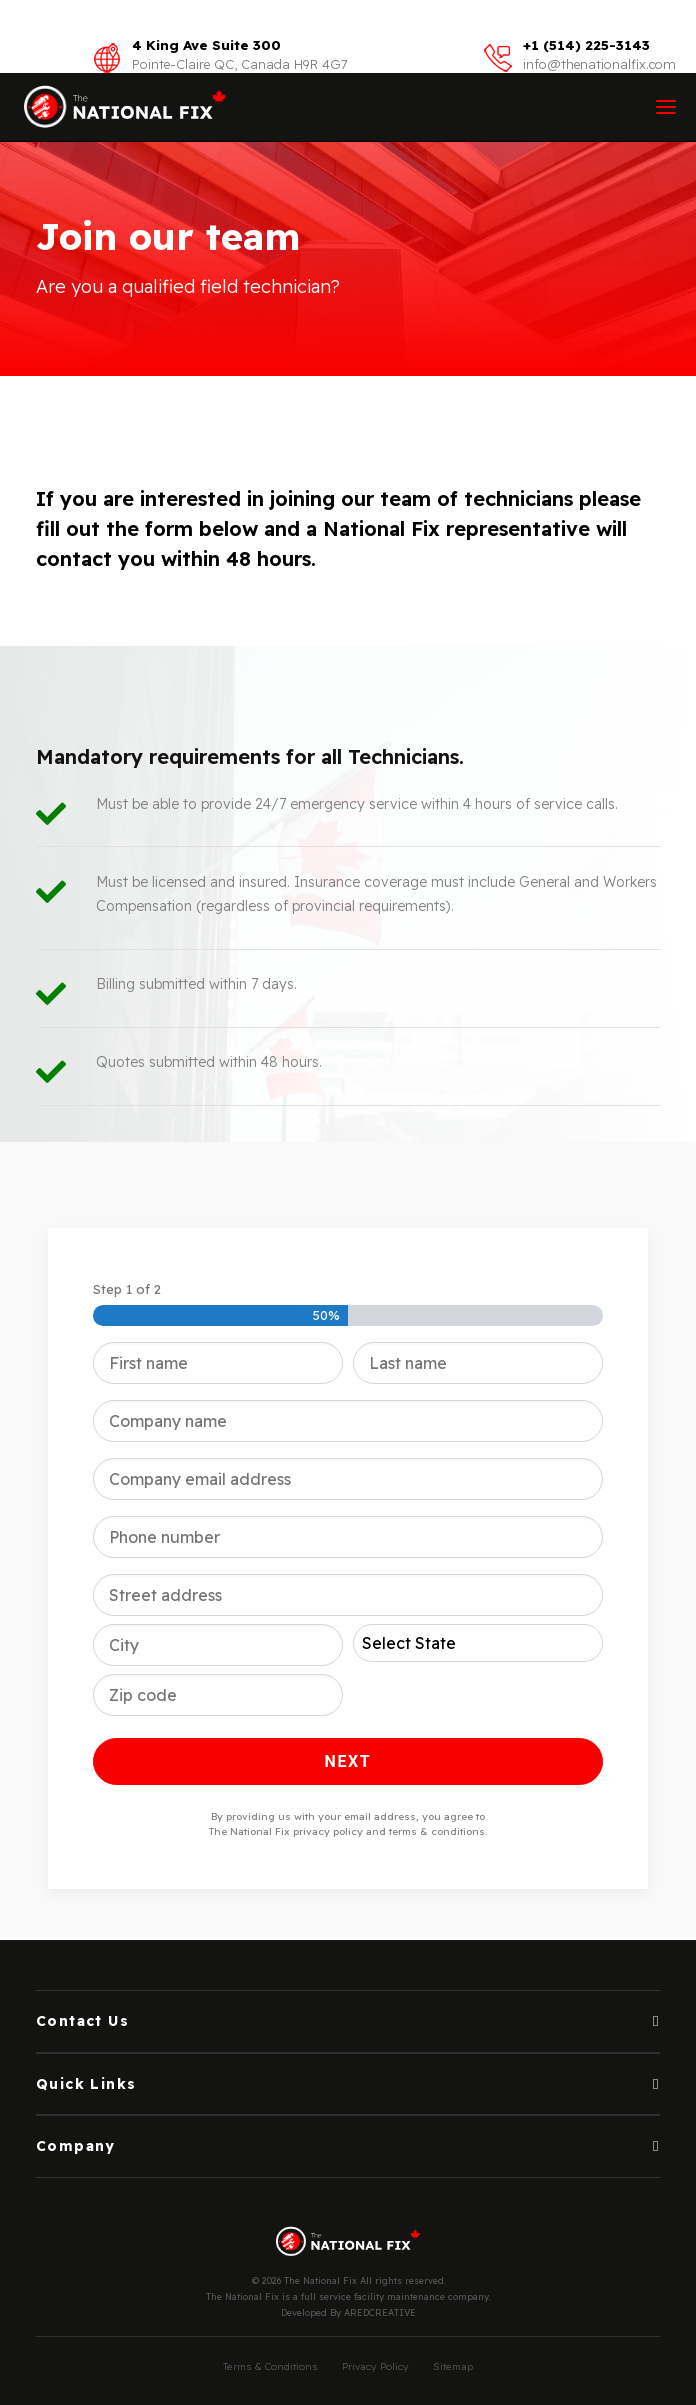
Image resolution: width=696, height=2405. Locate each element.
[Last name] (478, 1363)
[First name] (218, 1363)
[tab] (348, 2021)
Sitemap (453, 2366)
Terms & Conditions (270, 2366)
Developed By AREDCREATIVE (348, 2312)
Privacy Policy (375, 2366)
